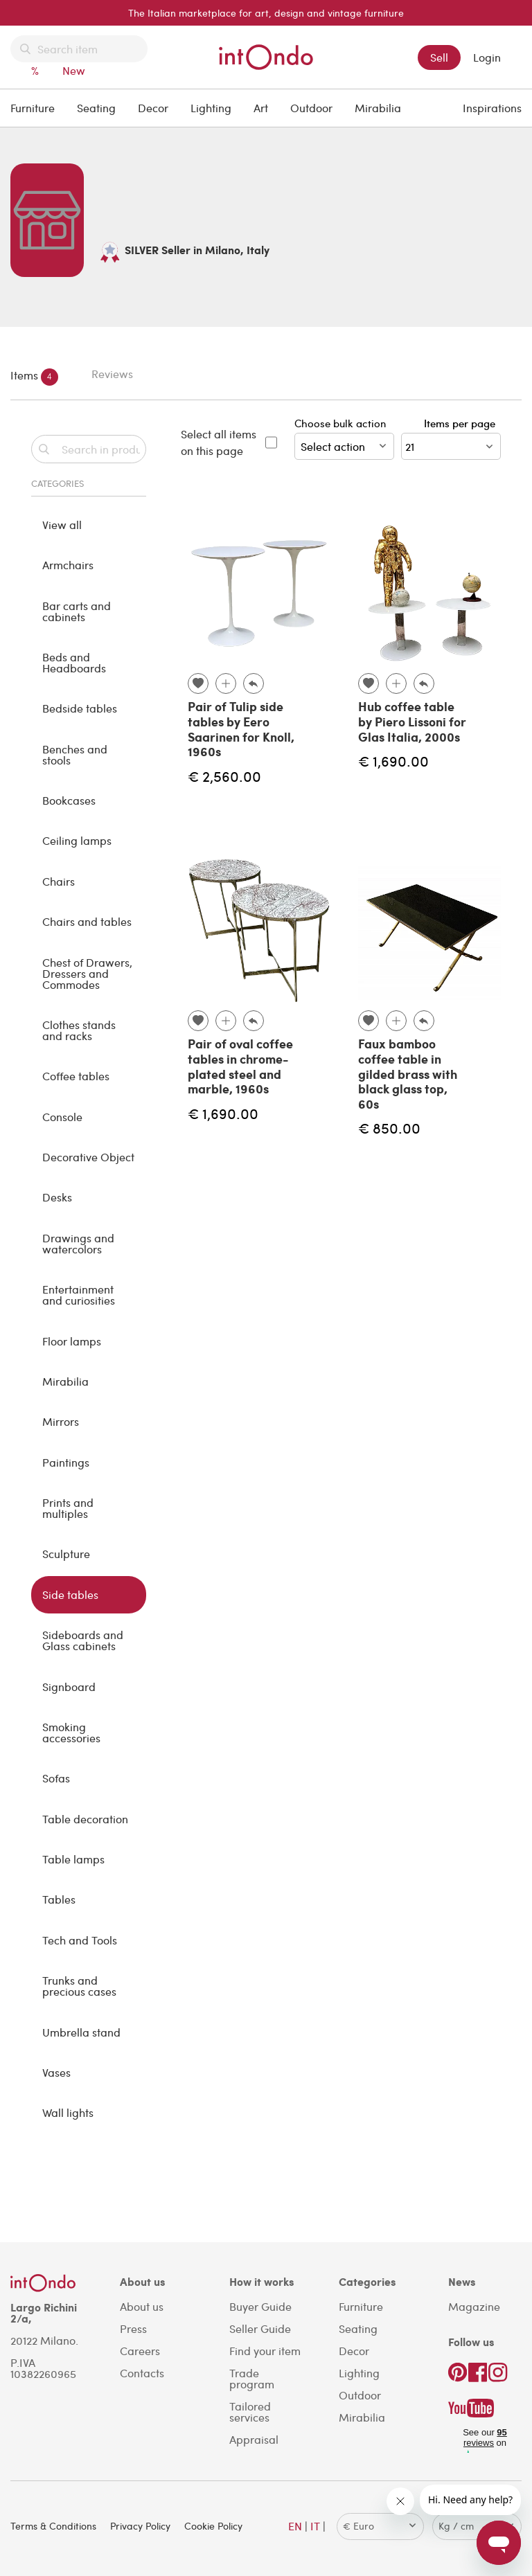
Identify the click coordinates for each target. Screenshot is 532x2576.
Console (62, 1116)
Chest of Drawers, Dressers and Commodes (87, 973)
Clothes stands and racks (79, 1030)
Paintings (65, 1462)
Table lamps (73, 1859)
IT (315, 2526)
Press (133, 2328)
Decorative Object (88, 1157)
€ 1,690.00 (393, 761)
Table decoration (85, 1819)
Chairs (58, 881)
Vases (56, 2072)
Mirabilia (378, 107)
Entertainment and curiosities (78, 1294)
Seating (96, 107)
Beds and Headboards (74, 662)
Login (487, 57)
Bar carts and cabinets (76, 611)
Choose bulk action (344, 438)
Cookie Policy (213, 2525)
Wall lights (68, 2112)
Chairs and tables (87, 921)
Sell (439, 57)
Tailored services (250, 2411)
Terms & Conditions (53, 2525)
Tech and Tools (79, 1940)
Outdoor (311, 107)
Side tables (70, 1594)
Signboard (69, 1686)
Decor (153, 107)
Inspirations (492, 107)
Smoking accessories (71, 1732)
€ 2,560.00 (224, 776)
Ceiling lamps (77, 840)
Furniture (32, 107)
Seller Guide (260, 2328)
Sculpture (66, 1553)
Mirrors (60, 1421)
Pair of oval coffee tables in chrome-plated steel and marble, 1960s (240, 1066)
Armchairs (68, 564)
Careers (140, 2350)
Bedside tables (79, 708)
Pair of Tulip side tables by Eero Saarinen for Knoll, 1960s (241, 728)
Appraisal (253, 2439)
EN (295, 2526)
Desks (57, 1197)
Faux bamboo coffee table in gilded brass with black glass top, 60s (407, 1073)
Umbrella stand (81, 2032)
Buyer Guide (260, 2306)
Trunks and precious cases (79, 1985)
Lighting (210, 107)
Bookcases (69, 800)
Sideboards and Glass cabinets (82, 1640)
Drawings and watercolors (78, 1243)
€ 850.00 (389, 1128)
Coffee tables (75, 1075)
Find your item (265, 2350)
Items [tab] (34, 377)
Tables (59, 1899)
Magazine (474, 2306)
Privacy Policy (140, 2525)
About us (141, 2306)
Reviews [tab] (112, 373)
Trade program (251, 2378)
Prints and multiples (68, 1508)
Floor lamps (71, 1341)
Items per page (462, 423)
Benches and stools (74, 754)
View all (62, 524)
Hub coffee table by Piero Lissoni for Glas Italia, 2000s (412, 721)
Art (261, 107)
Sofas (56, 1778)
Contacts (142, 2372)
